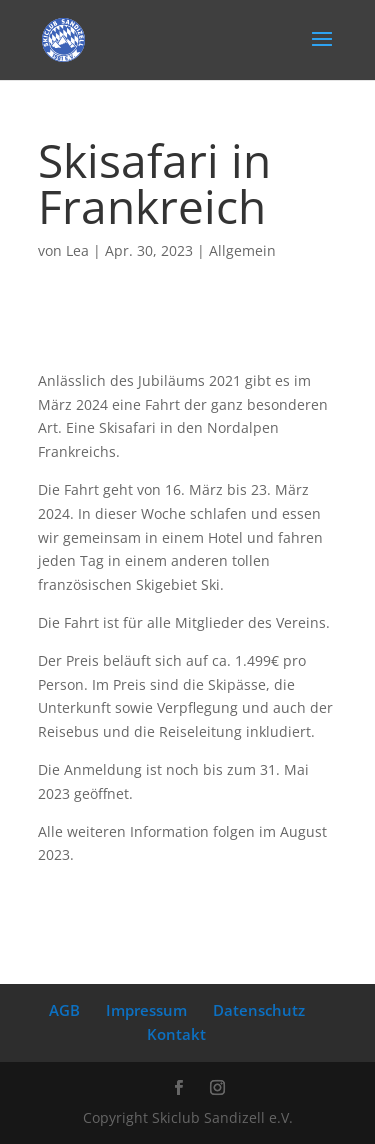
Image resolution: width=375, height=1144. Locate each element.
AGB (64, 1010)
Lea (77, 250)
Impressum (146, 1010)
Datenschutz (259, 1010)
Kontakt (176, 1034)
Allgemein (242, 250)
